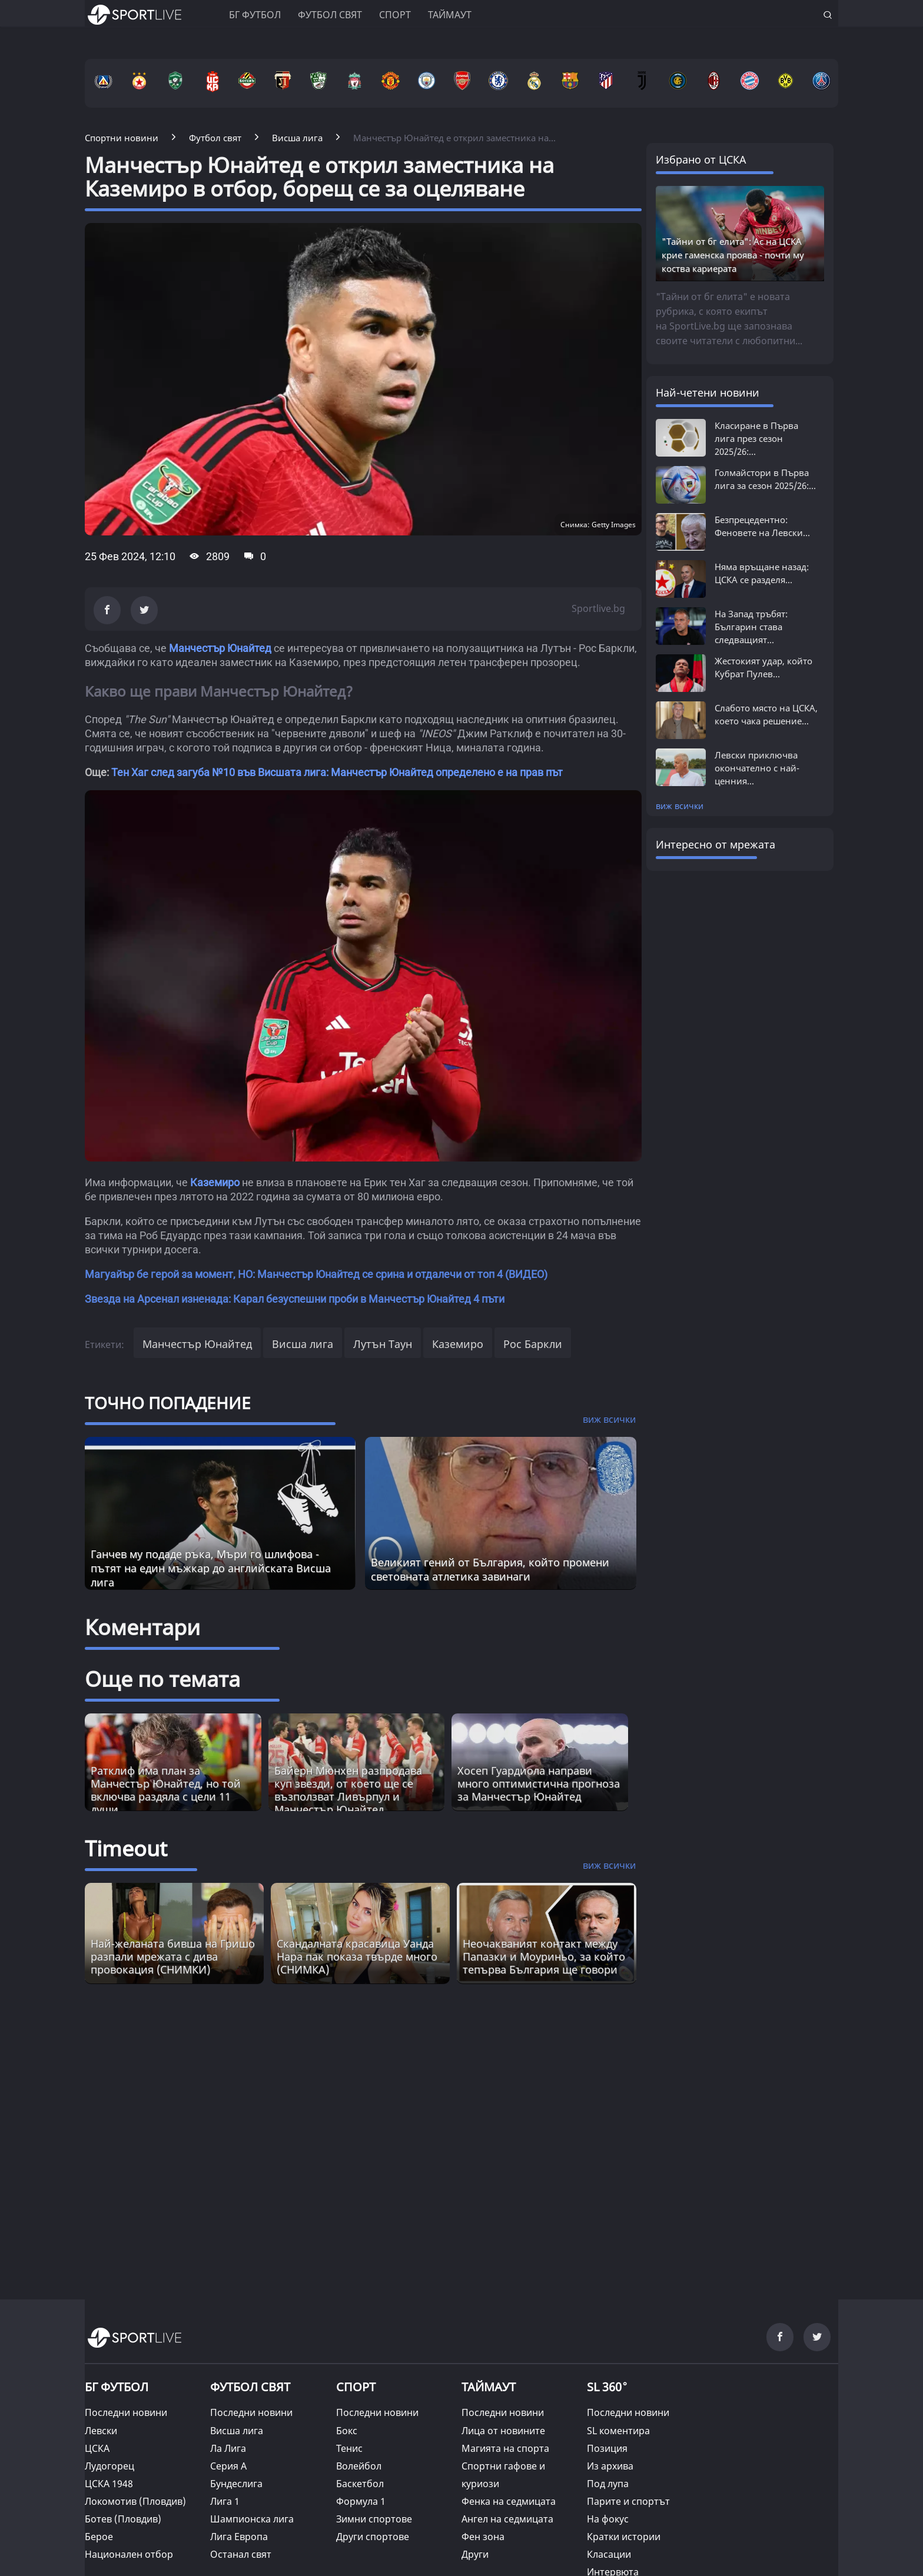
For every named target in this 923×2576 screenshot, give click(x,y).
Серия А (228, 2465)
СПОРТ (356, 2387)
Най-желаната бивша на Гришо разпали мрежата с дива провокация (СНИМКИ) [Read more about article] (173, 1956)
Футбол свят (330, 14)
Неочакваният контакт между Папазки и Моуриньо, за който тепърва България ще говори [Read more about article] (544, 1956)
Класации (609, 2554)
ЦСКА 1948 (109, 2483)
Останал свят (240, 2554)
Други (475, 2554)
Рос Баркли (532, 1344)
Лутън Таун (382, 1344)
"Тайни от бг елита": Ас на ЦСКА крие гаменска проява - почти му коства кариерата (733, 254)
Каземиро (215, 1182)
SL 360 (607, 2385)
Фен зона (483, 2536)
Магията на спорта (505, 2448)
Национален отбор (129, 2554)
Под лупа (608, 2483)
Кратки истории (623, 2536)
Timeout (126, 1848)
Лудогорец (109, 2465)
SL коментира (618, 2430)
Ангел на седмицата (507, 2518)
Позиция (607, 2448)
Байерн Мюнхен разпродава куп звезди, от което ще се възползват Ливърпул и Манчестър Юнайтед (348, 1789)
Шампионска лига (252, 2518)
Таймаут (450, 14)
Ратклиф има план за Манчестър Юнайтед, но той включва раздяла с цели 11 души (166, 1789)
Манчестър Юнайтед (220, 648)
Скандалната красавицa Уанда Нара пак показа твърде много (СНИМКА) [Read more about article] (357, 1956)
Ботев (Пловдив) (123, 2518)
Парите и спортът (628, 2501)
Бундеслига (236, 2483)
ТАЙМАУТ (489, 2387)
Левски (101, 2430)
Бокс (346, 2430)
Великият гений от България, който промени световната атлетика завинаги (490, 1569)
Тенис (349, 2448)
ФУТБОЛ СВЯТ (250, 2387)
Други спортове (372, 2536)
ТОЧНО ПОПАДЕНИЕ (168, 1403)
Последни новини (126, 2412)
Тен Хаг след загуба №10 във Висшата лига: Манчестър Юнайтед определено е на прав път (337, 772)
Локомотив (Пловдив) (135, 2501)
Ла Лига (228, 2448)
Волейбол (358, 2465)
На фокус (608, 2518)
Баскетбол (360, 2483)
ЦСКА (97, 2448)
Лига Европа (239, 2536)
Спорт (395, 14)
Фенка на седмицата (509, 2501)
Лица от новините (503, 2430)
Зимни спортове (374, 2518)
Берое (99, 2536)
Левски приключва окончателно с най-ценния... (757, 768)
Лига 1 (225, 2501)
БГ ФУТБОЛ (255, 14)
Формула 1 (361, 2501)
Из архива (610, 2465)
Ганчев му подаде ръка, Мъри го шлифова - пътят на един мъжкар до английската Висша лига (211, 1568)
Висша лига (302, 1344)
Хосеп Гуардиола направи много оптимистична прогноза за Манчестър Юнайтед (538, 1783)
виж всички (679, 805)
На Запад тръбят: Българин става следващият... (751, 626)
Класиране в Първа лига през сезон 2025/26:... (756, 438)
